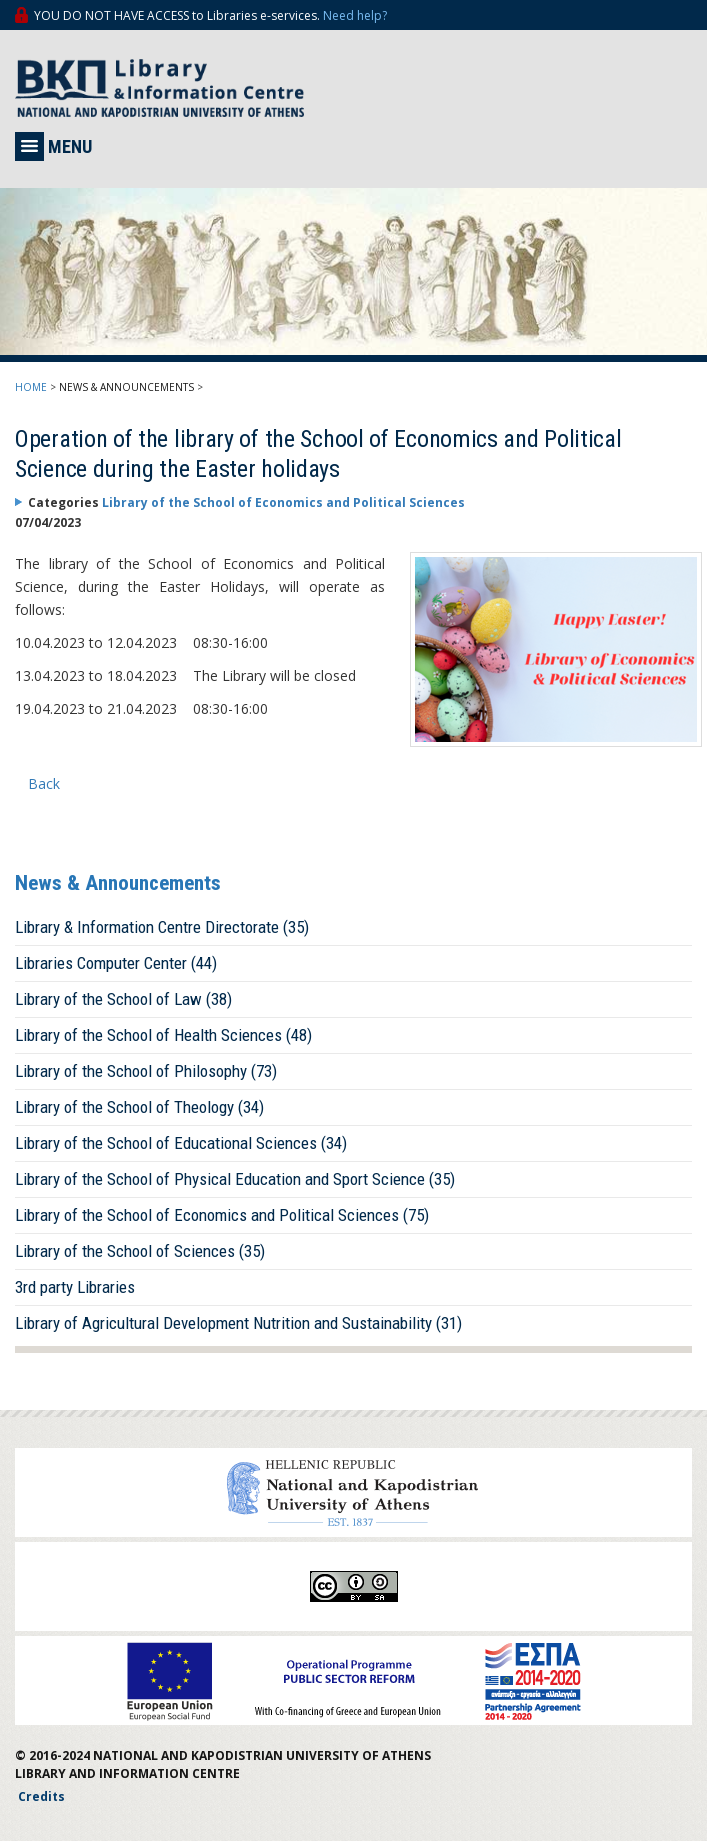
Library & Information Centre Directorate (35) (162, 927)
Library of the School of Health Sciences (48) (163, 1035)
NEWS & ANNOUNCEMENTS (126, 387)
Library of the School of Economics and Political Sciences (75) (222, 1215)
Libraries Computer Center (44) (116, 963)
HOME (31, 387)
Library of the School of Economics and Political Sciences (283, 502)
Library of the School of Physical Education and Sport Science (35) (235, 1179)
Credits (41, 1796)
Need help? (355, 15)
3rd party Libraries (75, 1287)
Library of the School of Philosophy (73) (146, 1071)
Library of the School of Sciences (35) (140, 1251)
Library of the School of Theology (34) (139, 1107)
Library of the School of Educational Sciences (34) (181, 1143)
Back (44, 783)
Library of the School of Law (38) (123, 999)
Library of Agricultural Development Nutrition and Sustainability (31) (238, 1323)
